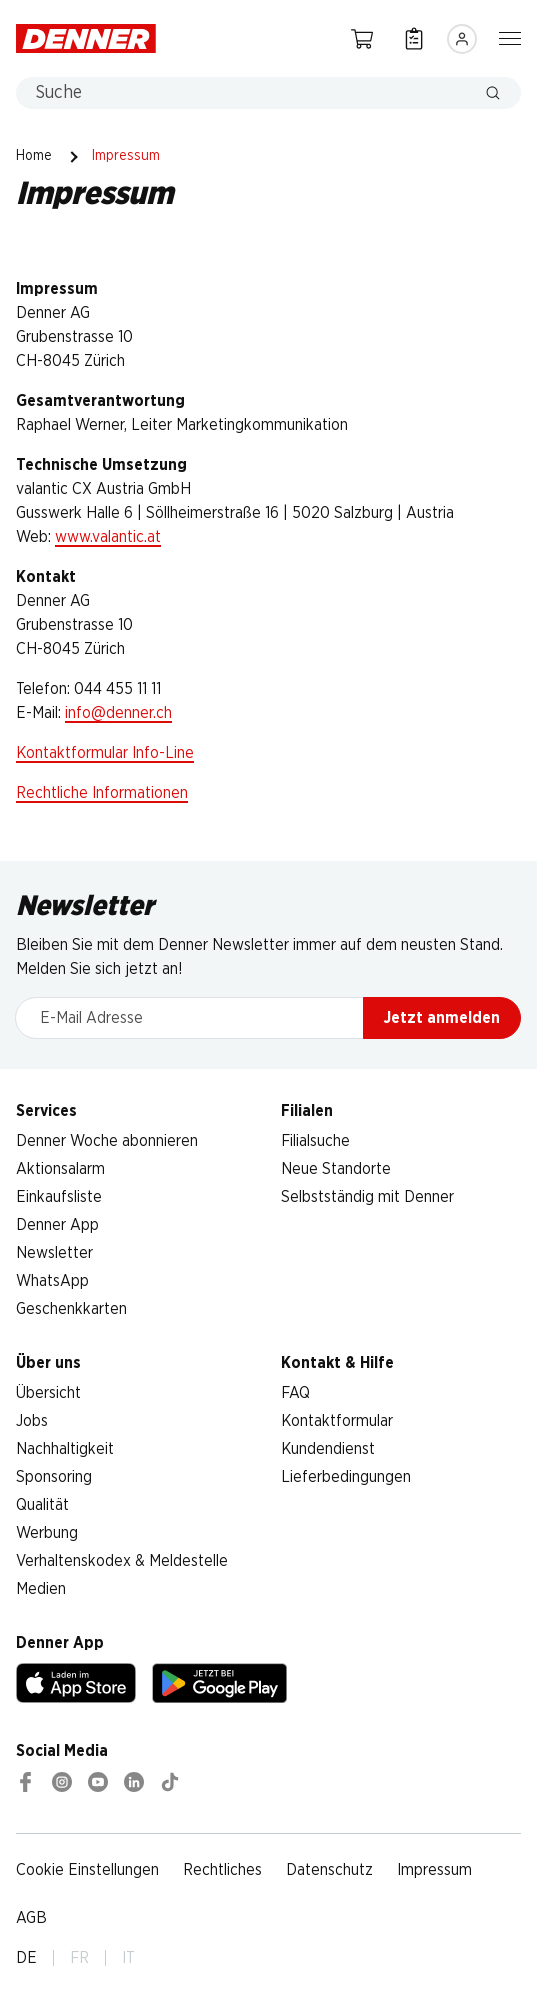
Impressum (434, 1870)
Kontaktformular (337, 1421)
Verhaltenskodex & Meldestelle (122, 1561)
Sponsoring (54, 1477)
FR (79, 1958)
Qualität (42, 1505)
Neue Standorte (336, 1169)
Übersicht (48, 1393)
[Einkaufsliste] (414, 38)
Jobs (32, 1421)
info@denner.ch (118, 713)
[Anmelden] (462, 39)
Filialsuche (315, 1141)
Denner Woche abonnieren (107, 1141)
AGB (31, 1918)
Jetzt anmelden (442, 1018)
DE (26, 1958)
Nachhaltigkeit (65, 1449)
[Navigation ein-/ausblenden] (510, 37)
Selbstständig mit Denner (367, 1197)
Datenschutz (329, 1870)
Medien (41, 1589)
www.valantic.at (108, 537)
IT (128, 1958)
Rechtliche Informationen (102, 793)
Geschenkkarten (71, 1309)
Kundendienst (328, 1449)
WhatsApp (52, 1281)
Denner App (57, 1225)
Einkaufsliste (59, 1197)
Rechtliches (222, 1870)
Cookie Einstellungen (87, 1870)
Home (34, 156)
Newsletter (54, 1253)
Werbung (47, 1533)
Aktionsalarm (60, 1169)
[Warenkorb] (362, 38)
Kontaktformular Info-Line (105, 753)
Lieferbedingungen (346, 1477)
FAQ (295, 1393)
